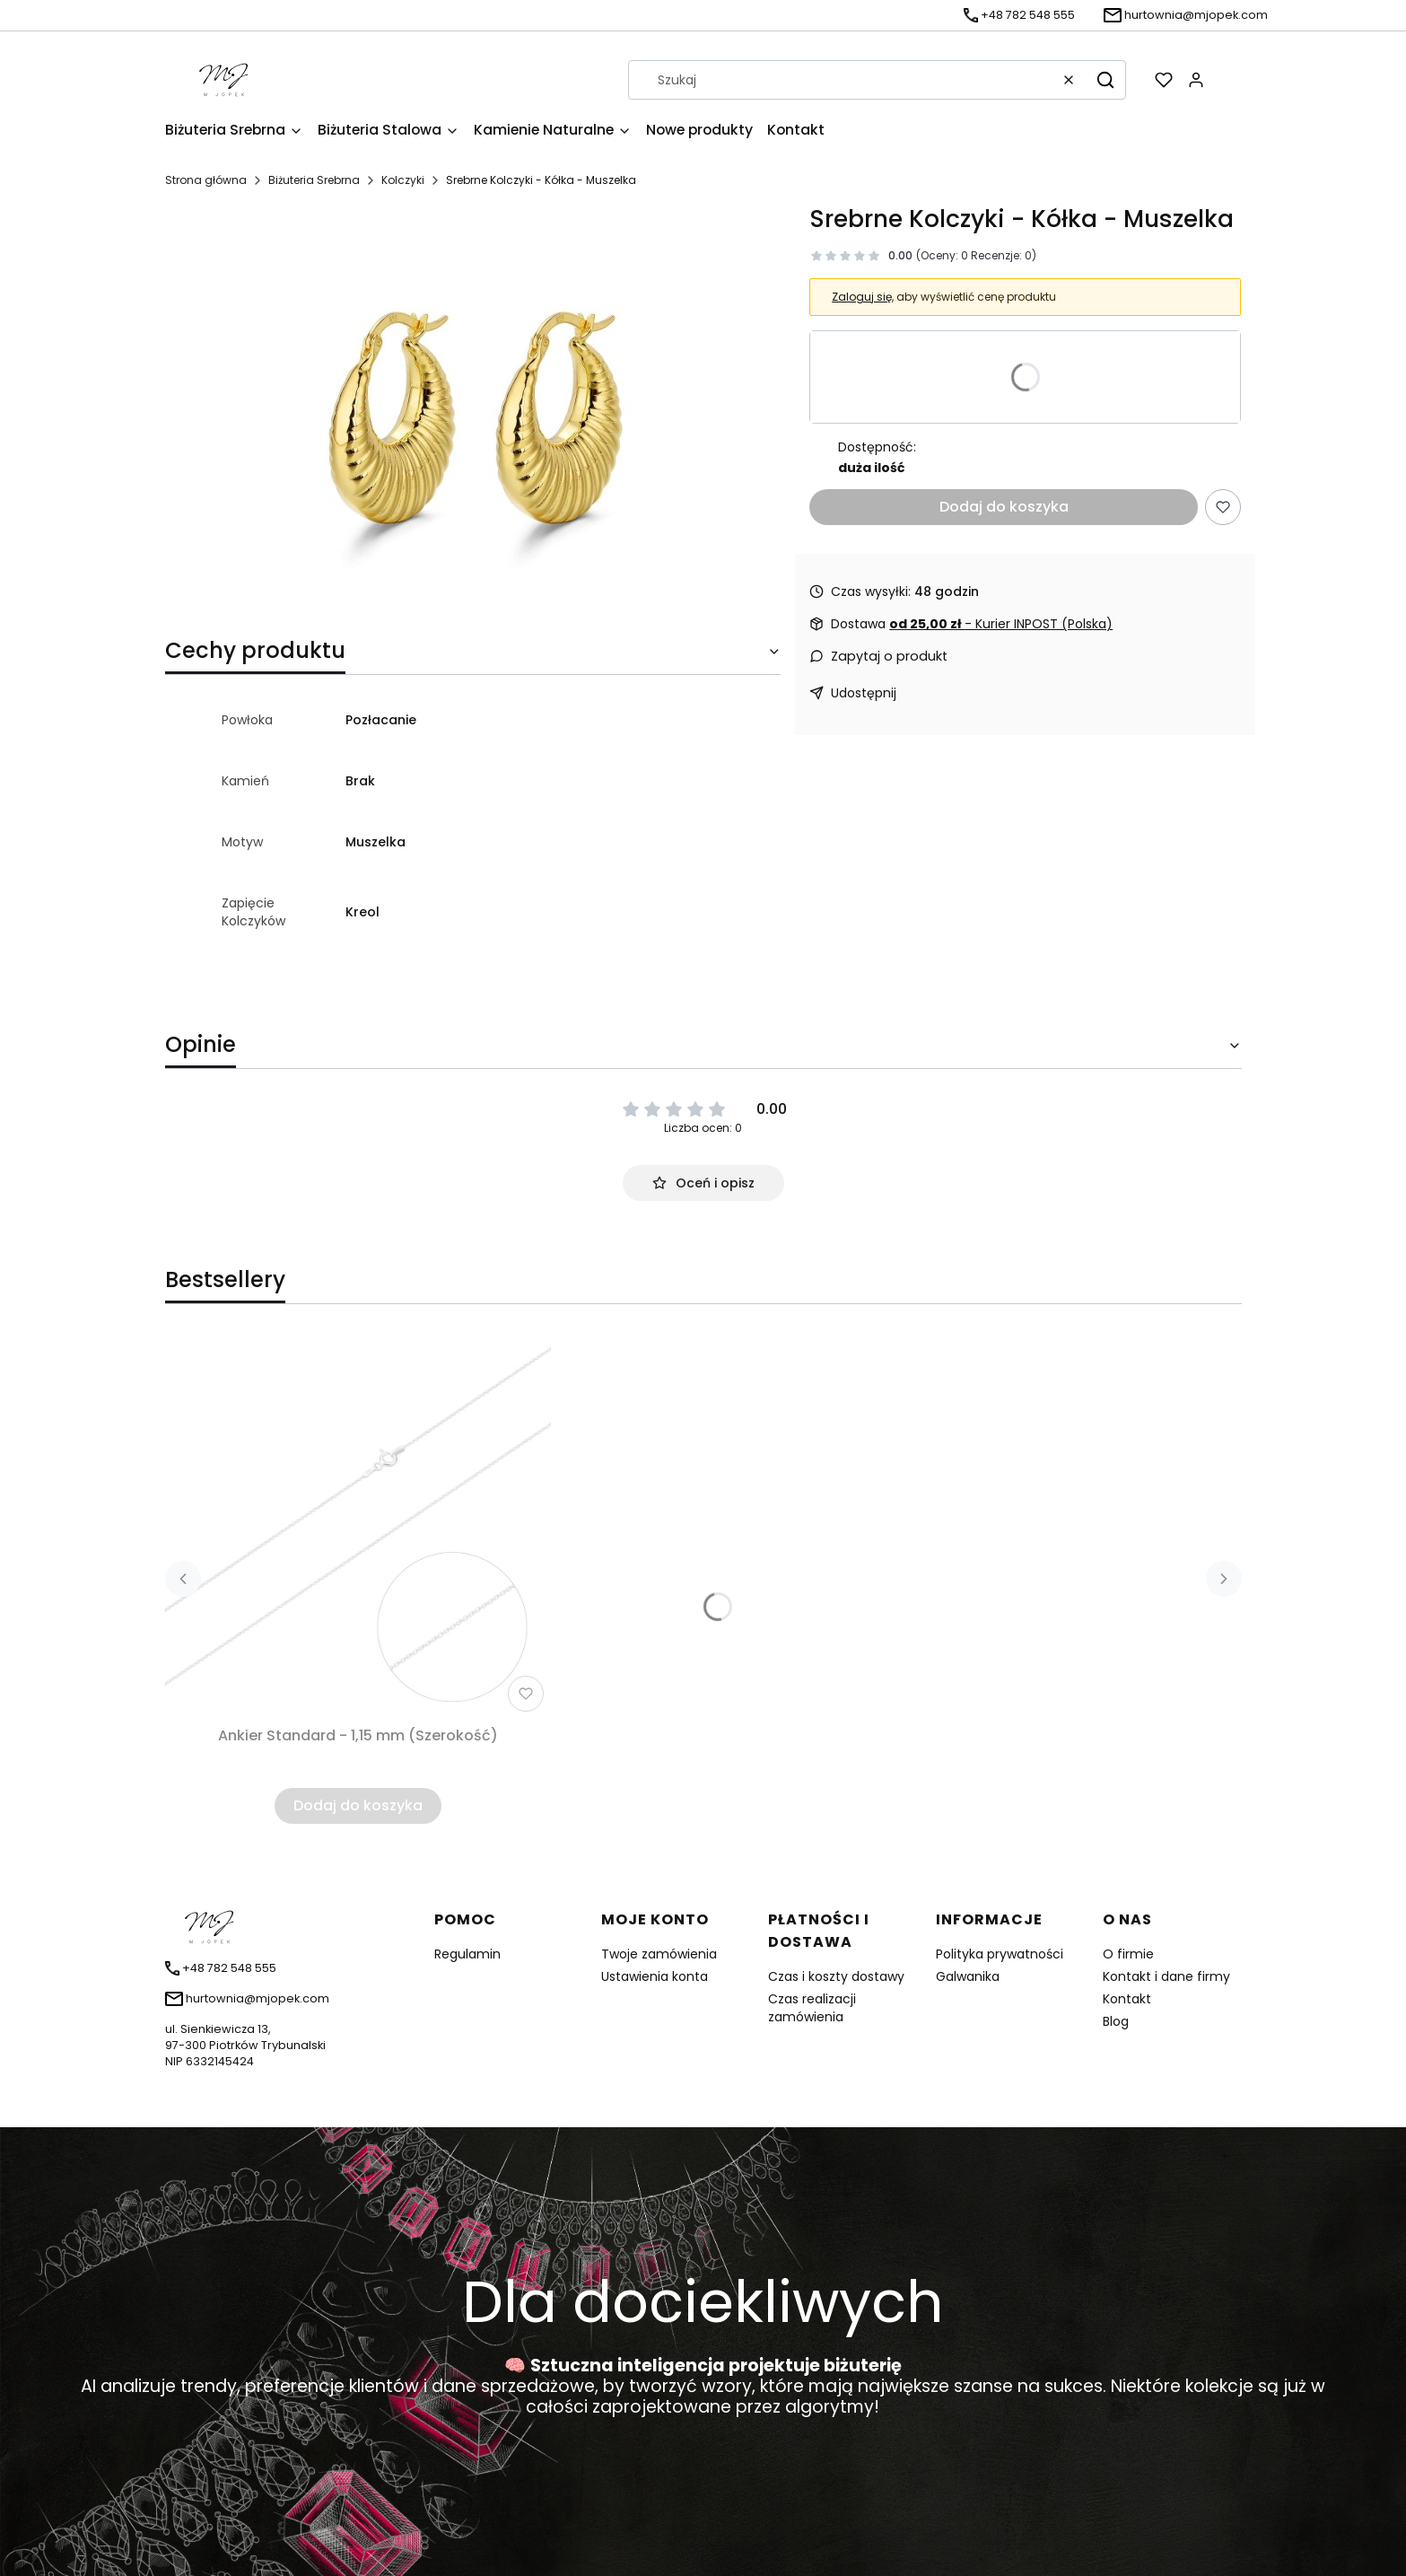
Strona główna (206, 180)
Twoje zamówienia (659, 1954)
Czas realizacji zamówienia (812, 2008)
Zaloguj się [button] (862, 296)
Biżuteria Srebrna (314, 180)
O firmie (1128, 1954)
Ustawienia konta (654, 1976)
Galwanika (968, 1976)
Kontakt (1127, 1999)
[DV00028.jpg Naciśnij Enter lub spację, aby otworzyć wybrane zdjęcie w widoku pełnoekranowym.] (473, 409)
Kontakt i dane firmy (1166, 1976)
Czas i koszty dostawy (836, 1976)
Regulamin (467, 1954)
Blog (1116, 2021)
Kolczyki (402, 180)
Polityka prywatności (999, 1954)
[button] (1105, 80)
